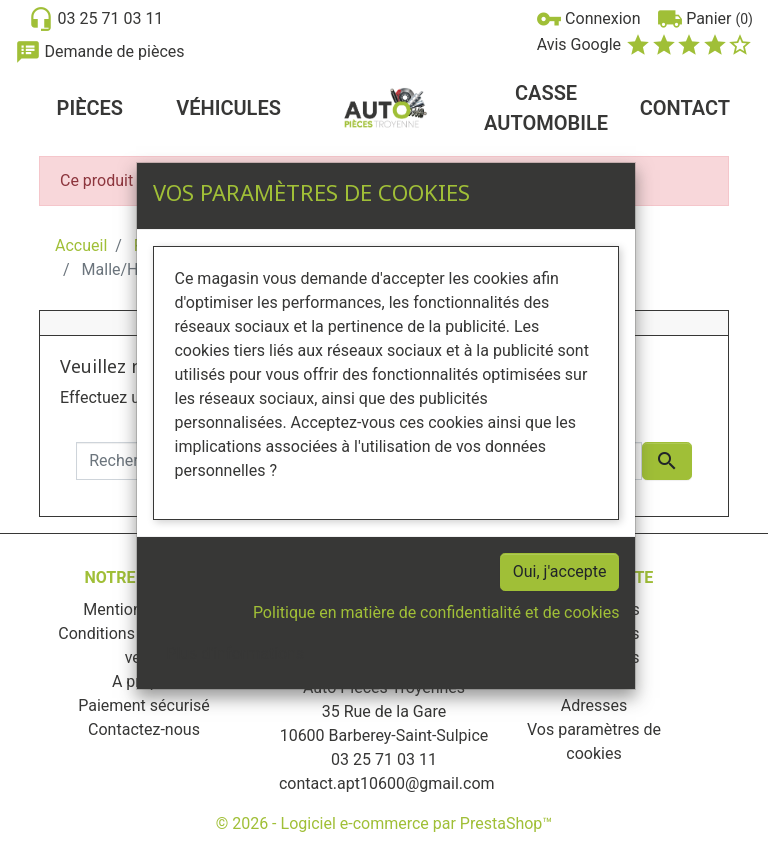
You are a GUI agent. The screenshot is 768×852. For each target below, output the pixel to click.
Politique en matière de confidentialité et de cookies (436, 612)
